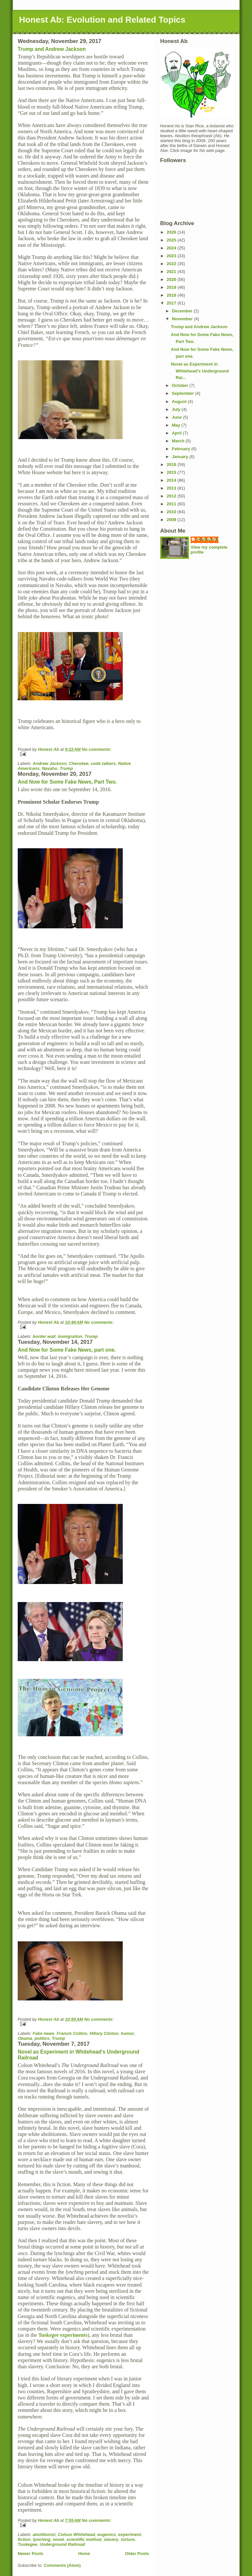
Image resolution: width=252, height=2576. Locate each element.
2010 (172, 511)
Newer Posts (30, 2553)
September (183, 393)
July (177, 409)
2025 (172, 240)
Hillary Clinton (104, 2033)
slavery (111, 2539)
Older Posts (137, 2553)
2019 (172, 287)
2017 (172, 303)
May (176, 425)
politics (42, 2038)
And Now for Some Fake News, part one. (67, 1350)
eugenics (106, 2534)
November (183, 318)
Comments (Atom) (62, 2565)
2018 (172, 295)
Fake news (43, 2033)
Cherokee (78, 763)
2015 (172, 472)
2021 (172, 271)
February (181, 448)
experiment (129, 2534)
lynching (41, 2539)
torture (128, 2539)
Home (84, 2553)
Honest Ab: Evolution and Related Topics (102, 20)
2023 (172, 255)
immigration (70, 1336)
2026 (172, 232)
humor (127, 2033)
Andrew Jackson (50, 763)
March (179, 440)
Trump (66, 768)
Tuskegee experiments (63, 2335)
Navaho (49, 768)
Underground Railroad (62, 2544)
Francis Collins (72, 2033)
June (177, 417)
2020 (172, 279)
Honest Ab (208, 539)
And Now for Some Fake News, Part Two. (67, 782)
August (180, 401)
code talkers (103, 763)
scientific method (83, 2539)
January (180, 456)
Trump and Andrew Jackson (52, 49)
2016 (172, 464)
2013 (172, 488)
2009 (172, 519)
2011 (172, 503)
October (180, 385)
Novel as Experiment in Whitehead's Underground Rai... (200, 371)
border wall (44, 1336)
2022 (172, 263)
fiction (24, 2539)
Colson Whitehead (76, 2534)
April (177, 433)
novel (58, 2539)
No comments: (96, 749)
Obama (25, 2038)
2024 (172, 247)
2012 (172, 496)
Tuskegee (27, 2544)
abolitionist (44, 2534)
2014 (172, 480)
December (183, 310)
